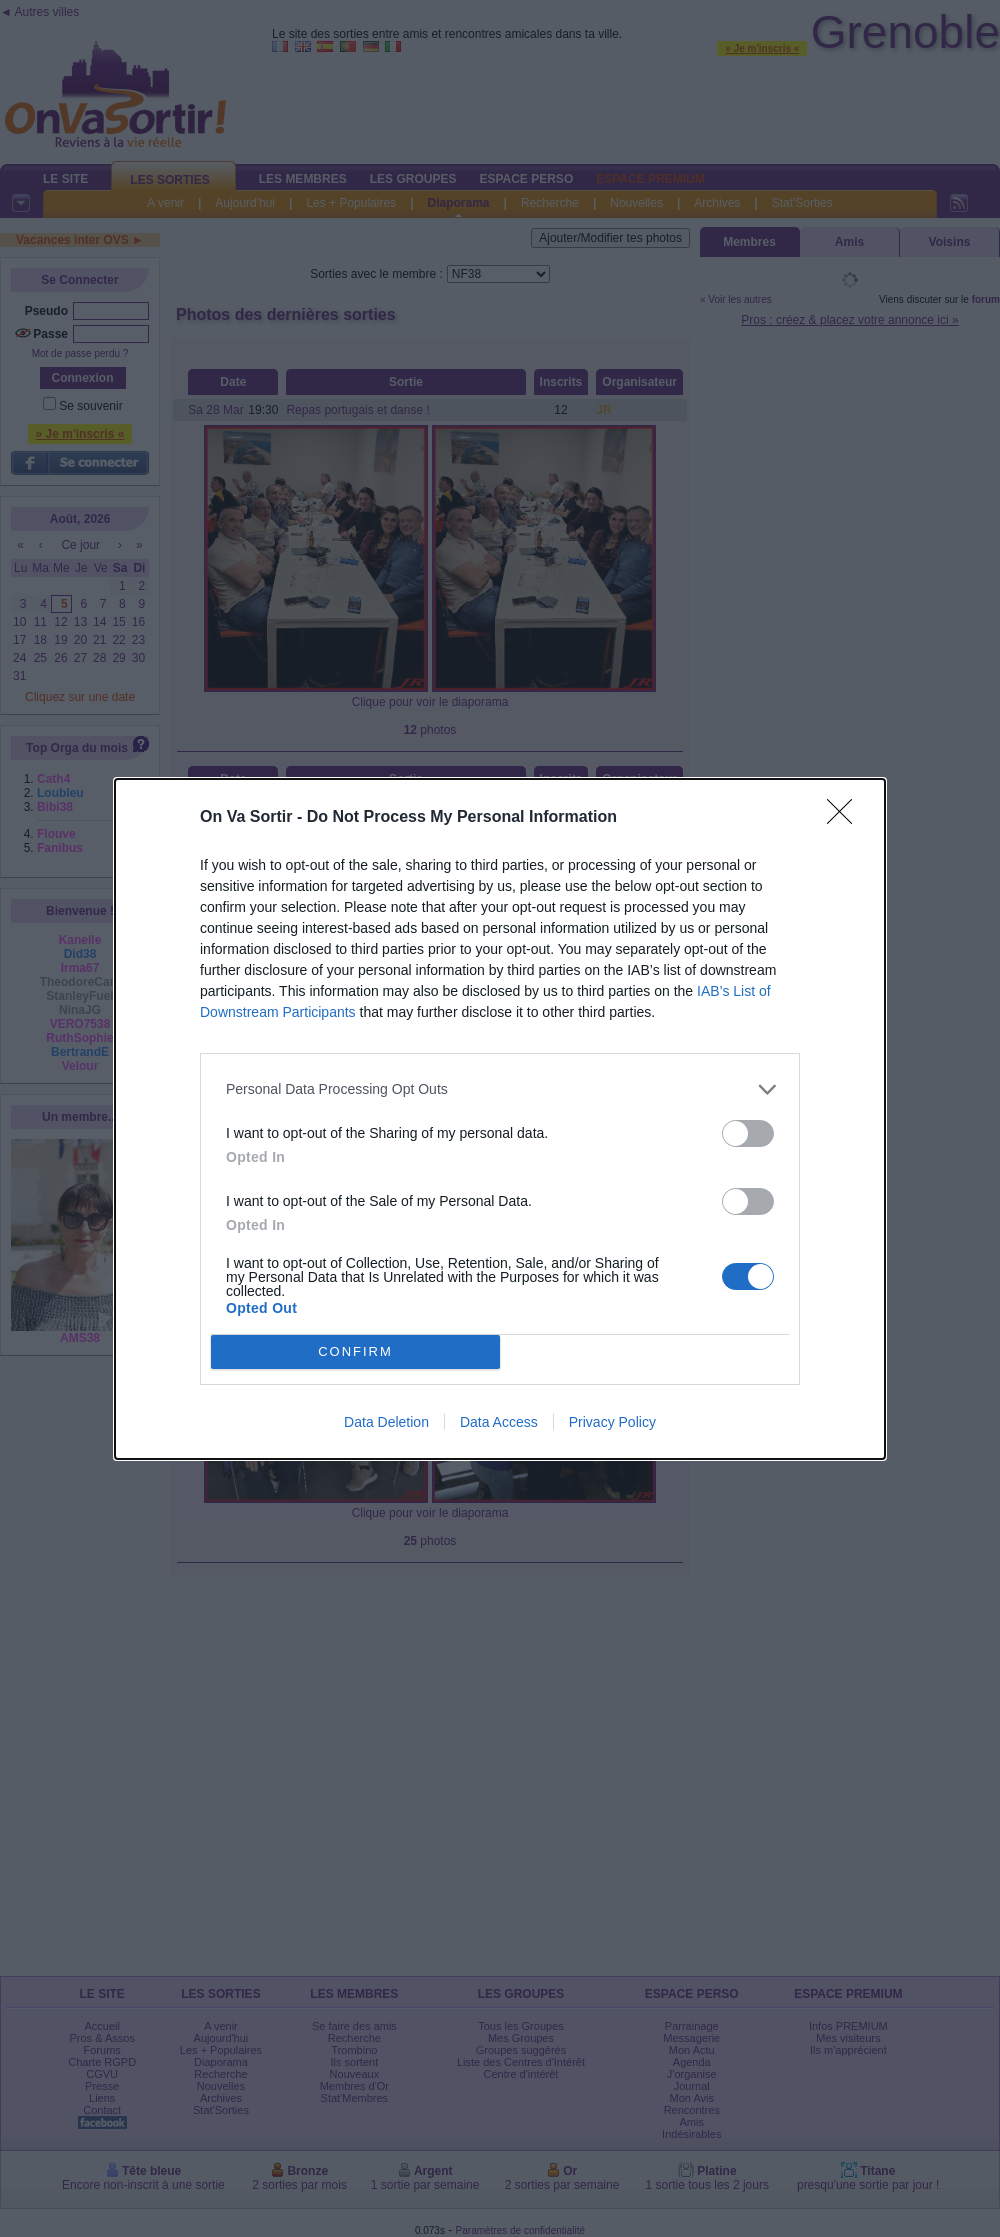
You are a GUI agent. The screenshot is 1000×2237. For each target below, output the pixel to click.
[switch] (748, 1133)
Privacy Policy (612, 1422)
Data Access (499, 1422)
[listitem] (500, 1089)
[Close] (846, 818)
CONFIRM (355, 1351)
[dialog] (500, 1119)
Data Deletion (386, 1422)
